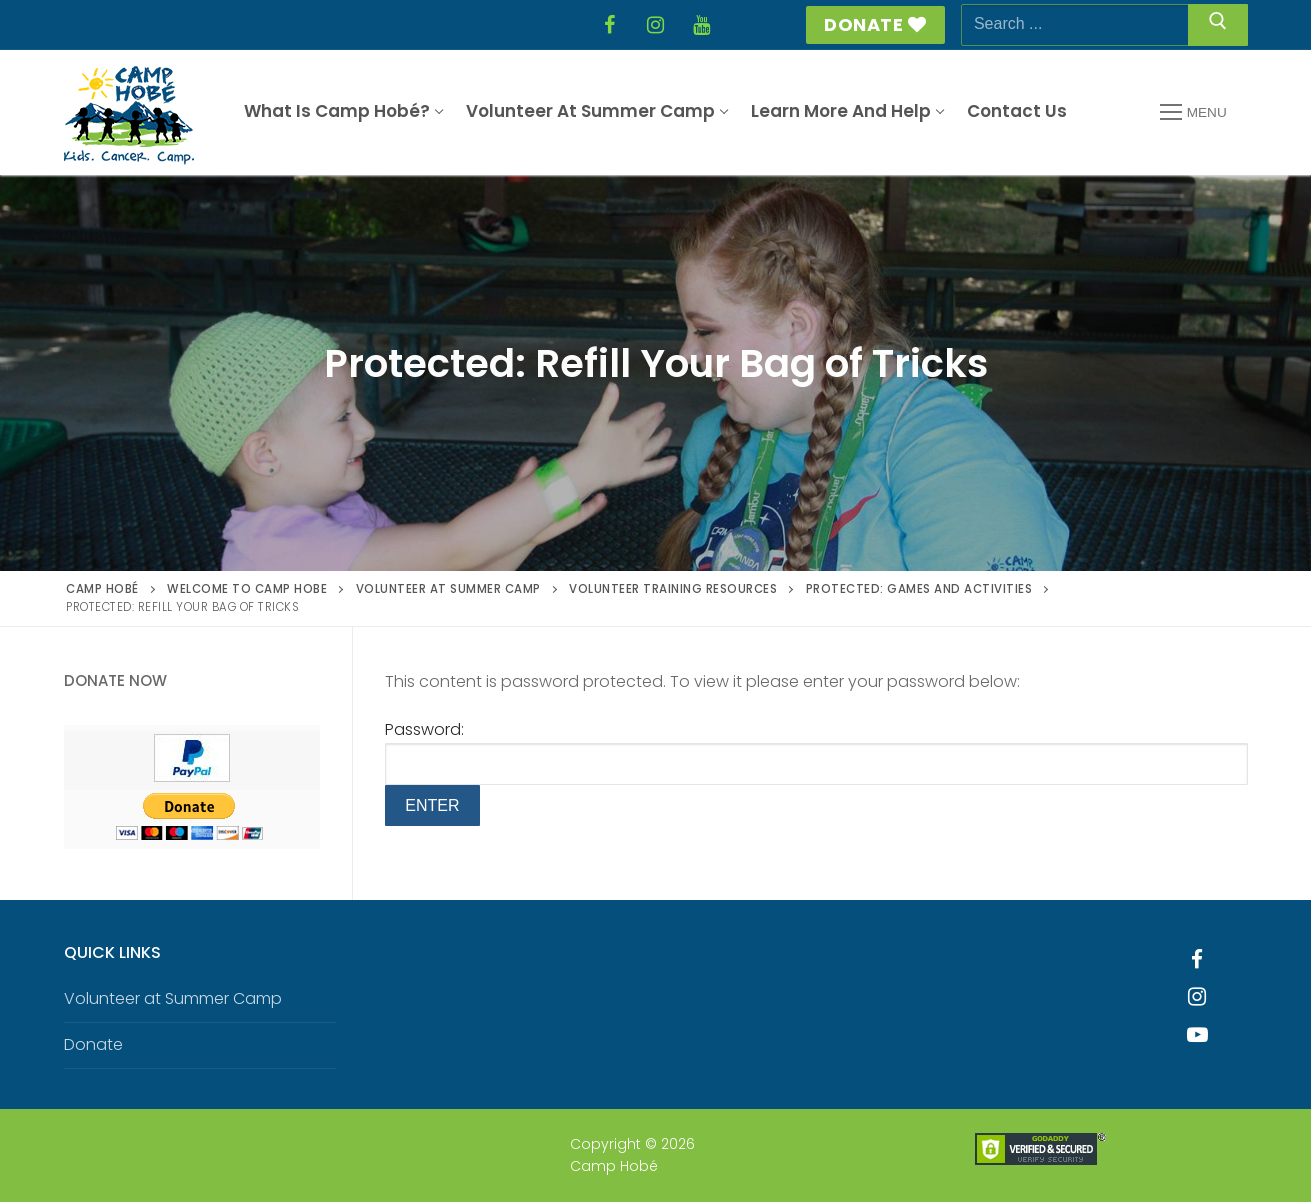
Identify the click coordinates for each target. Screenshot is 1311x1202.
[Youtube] (1197, 1035)
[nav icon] (1193, 113)
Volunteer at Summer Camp (173, 998)
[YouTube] (702, 25)
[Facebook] (610, 25)
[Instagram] (656, 25)
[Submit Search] (1218, 25)
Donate (875, 24)
